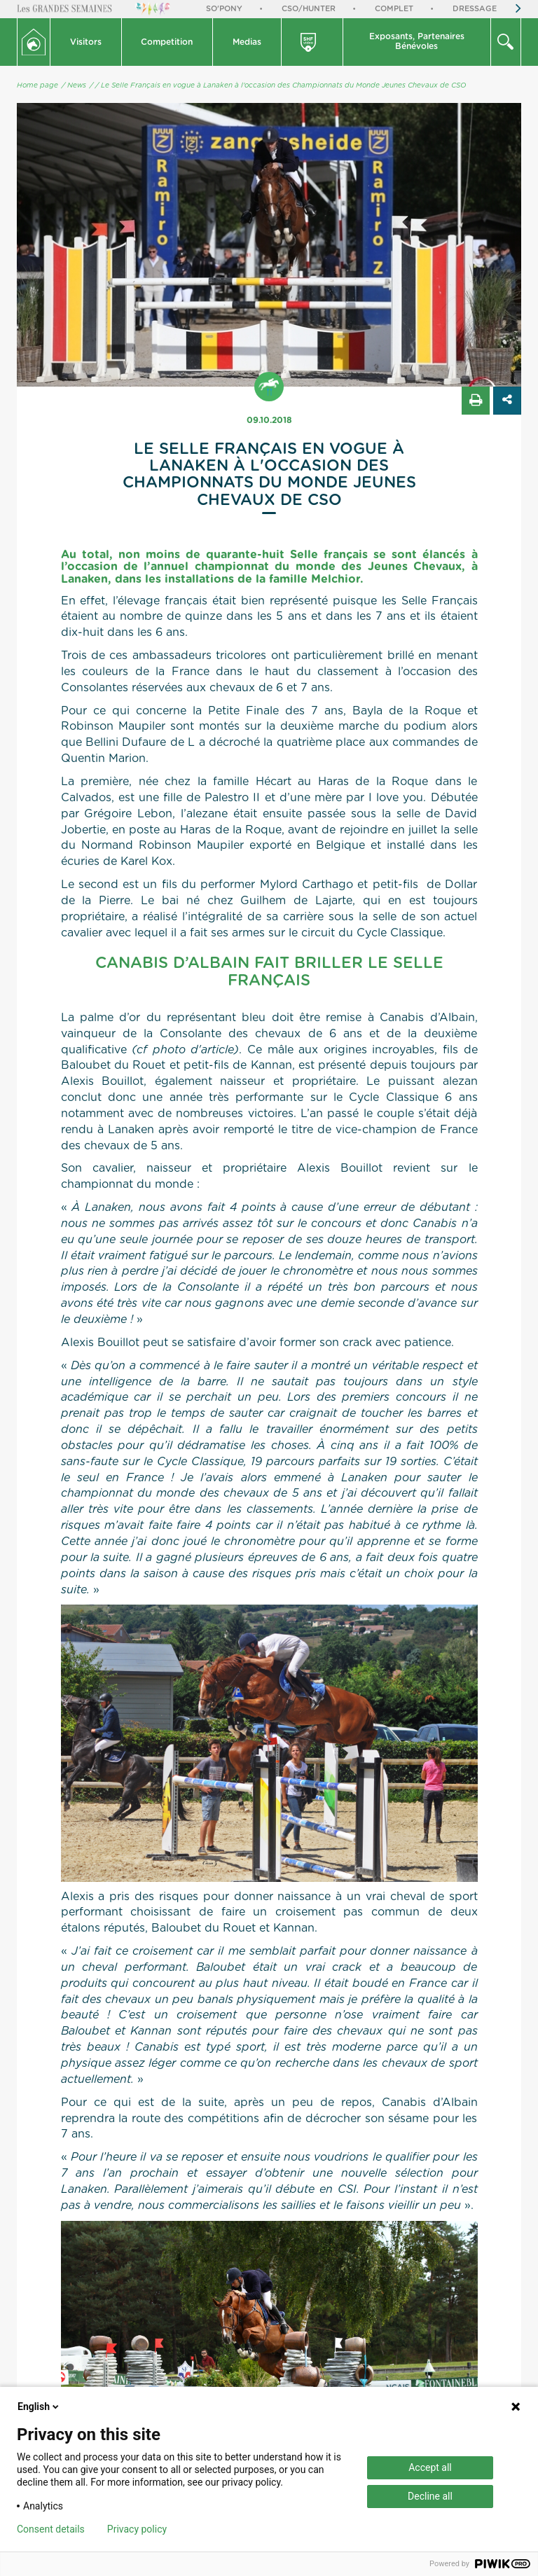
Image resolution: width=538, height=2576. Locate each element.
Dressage (475, 9)
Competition (167, 42)
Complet (394, 9)
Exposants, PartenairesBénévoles (416, 41)
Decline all (430, 2496)
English (39, 2406)
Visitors (86, 42)
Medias (247, 42)
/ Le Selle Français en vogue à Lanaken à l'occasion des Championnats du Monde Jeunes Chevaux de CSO (280, 85)
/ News (74, 85)
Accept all (430, 2467)
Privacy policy (137, 2529)
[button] (86, 42)
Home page (37, 85)
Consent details (51, 2529)
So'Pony (224, 9)
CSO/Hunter (309, 9)
